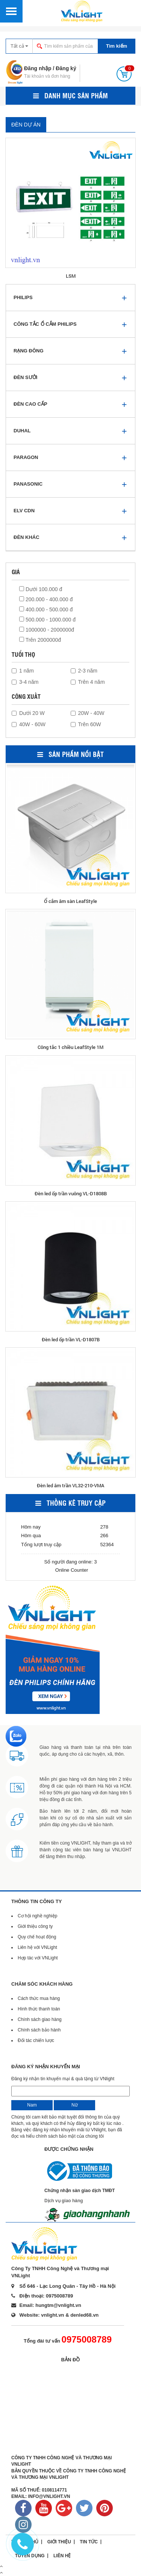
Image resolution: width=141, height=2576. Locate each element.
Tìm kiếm (116, 46)
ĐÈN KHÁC (26, 537)
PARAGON (26, 457)
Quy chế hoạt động (37, 1937)
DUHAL (22, 430)
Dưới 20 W (28, 713)
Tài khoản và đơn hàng (47, 76)
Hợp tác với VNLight (38, 1958)
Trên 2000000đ (40, 640)
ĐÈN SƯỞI (25, 377)
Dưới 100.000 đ (40, 589)
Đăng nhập (38, 68)
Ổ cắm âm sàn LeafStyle (70, 901)
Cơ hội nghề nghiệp (37, 1915)
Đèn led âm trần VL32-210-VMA (70, 1485)
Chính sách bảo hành (39, 2030)
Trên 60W (86, 724)
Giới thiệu (59, 2541)
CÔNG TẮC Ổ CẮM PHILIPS (45, 324)
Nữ (74, 2105)
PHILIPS (23, 297)
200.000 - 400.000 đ (46, 599)
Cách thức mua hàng (39, 1998)
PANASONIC (28, 484)
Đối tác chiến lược (36, 2040)
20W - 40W (88, 713)
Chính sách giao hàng (40, 2019)
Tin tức (89, 2541)
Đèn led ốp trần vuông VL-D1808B (71, 1193)
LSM (71, 275)
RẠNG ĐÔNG (29, 351)
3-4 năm (25, 682)
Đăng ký (66, 68)
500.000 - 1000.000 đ (47, 620)
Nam (31, 2105)
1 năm (23, 671)
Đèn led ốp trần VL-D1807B (71, 1339)
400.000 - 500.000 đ (46, 609)
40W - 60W (28, 724)
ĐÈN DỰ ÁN (26, 125)
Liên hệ (62, 2555)
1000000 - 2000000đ (46, 630)
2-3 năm (84, 671)
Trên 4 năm (88, 682)
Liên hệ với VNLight (37, 1947)
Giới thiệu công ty (35, 1926)
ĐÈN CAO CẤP (30, 404)
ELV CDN (24, 510)
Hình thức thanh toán (39, 2009)
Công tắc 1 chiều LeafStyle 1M (70, 1047)
